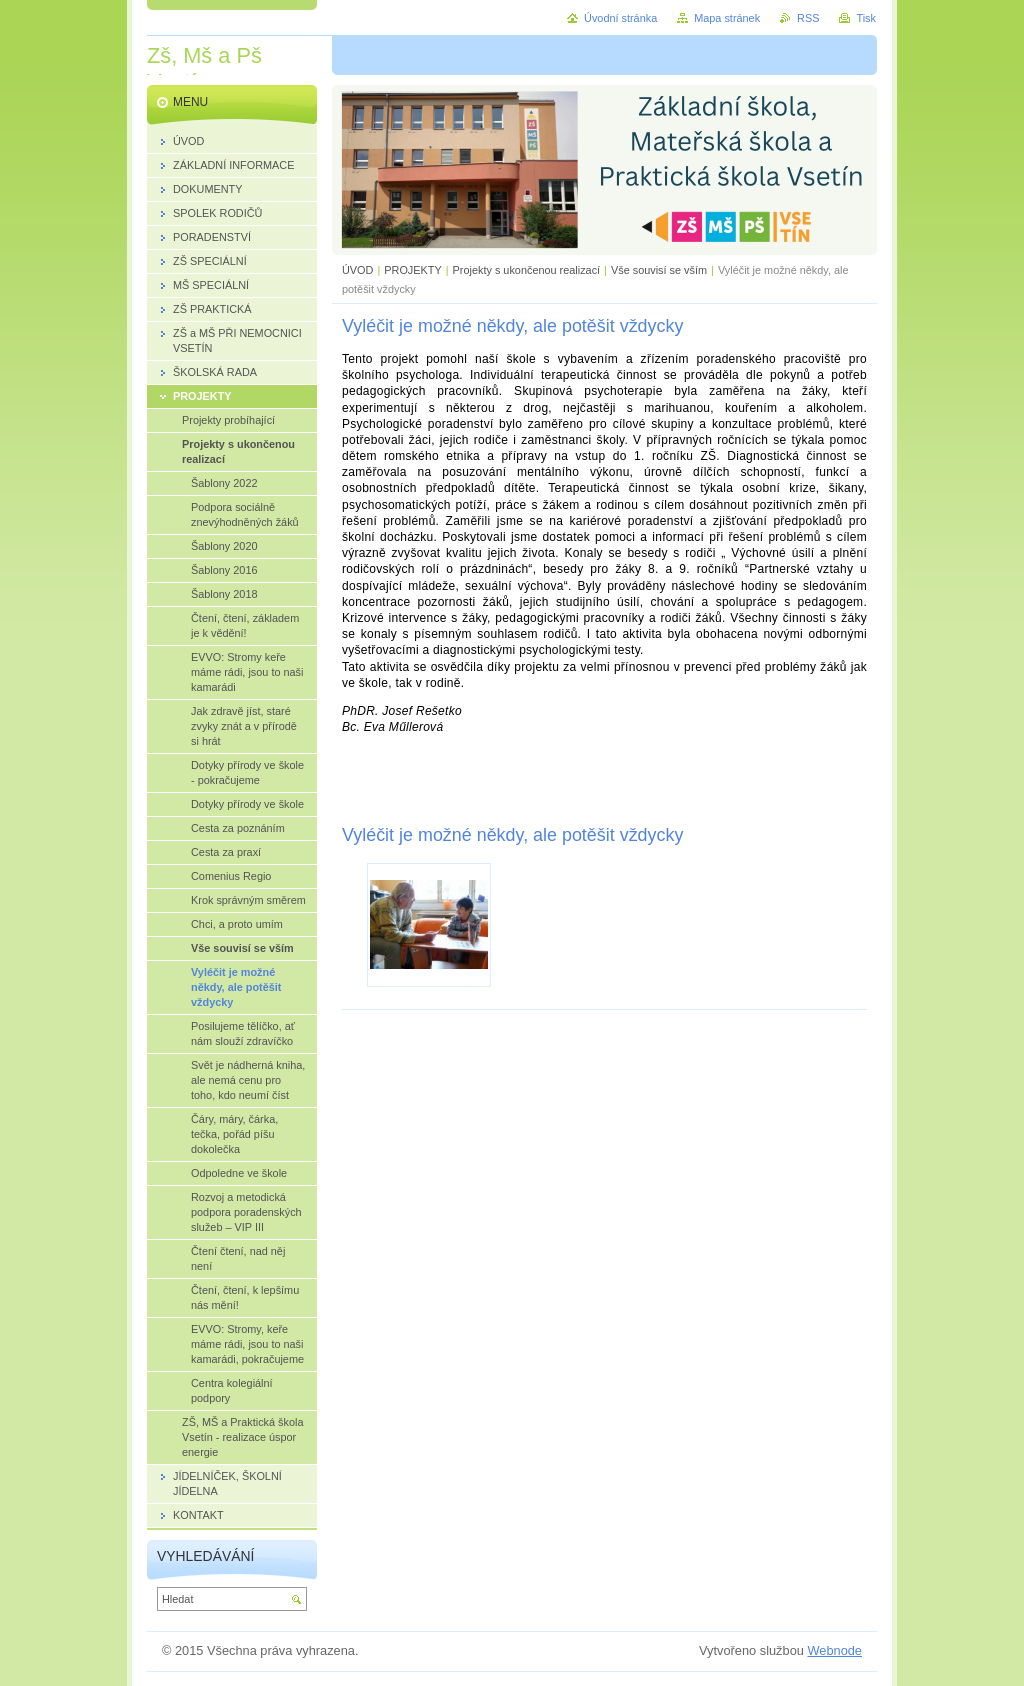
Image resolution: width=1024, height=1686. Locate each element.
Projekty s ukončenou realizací (527, 270)
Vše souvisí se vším (659, 270)
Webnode (834, 1650)
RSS (808, 18)
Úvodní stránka (620, 18)
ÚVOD (357, 270)
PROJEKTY (412, 270)
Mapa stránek (727, 18)
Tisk (866, 18)
